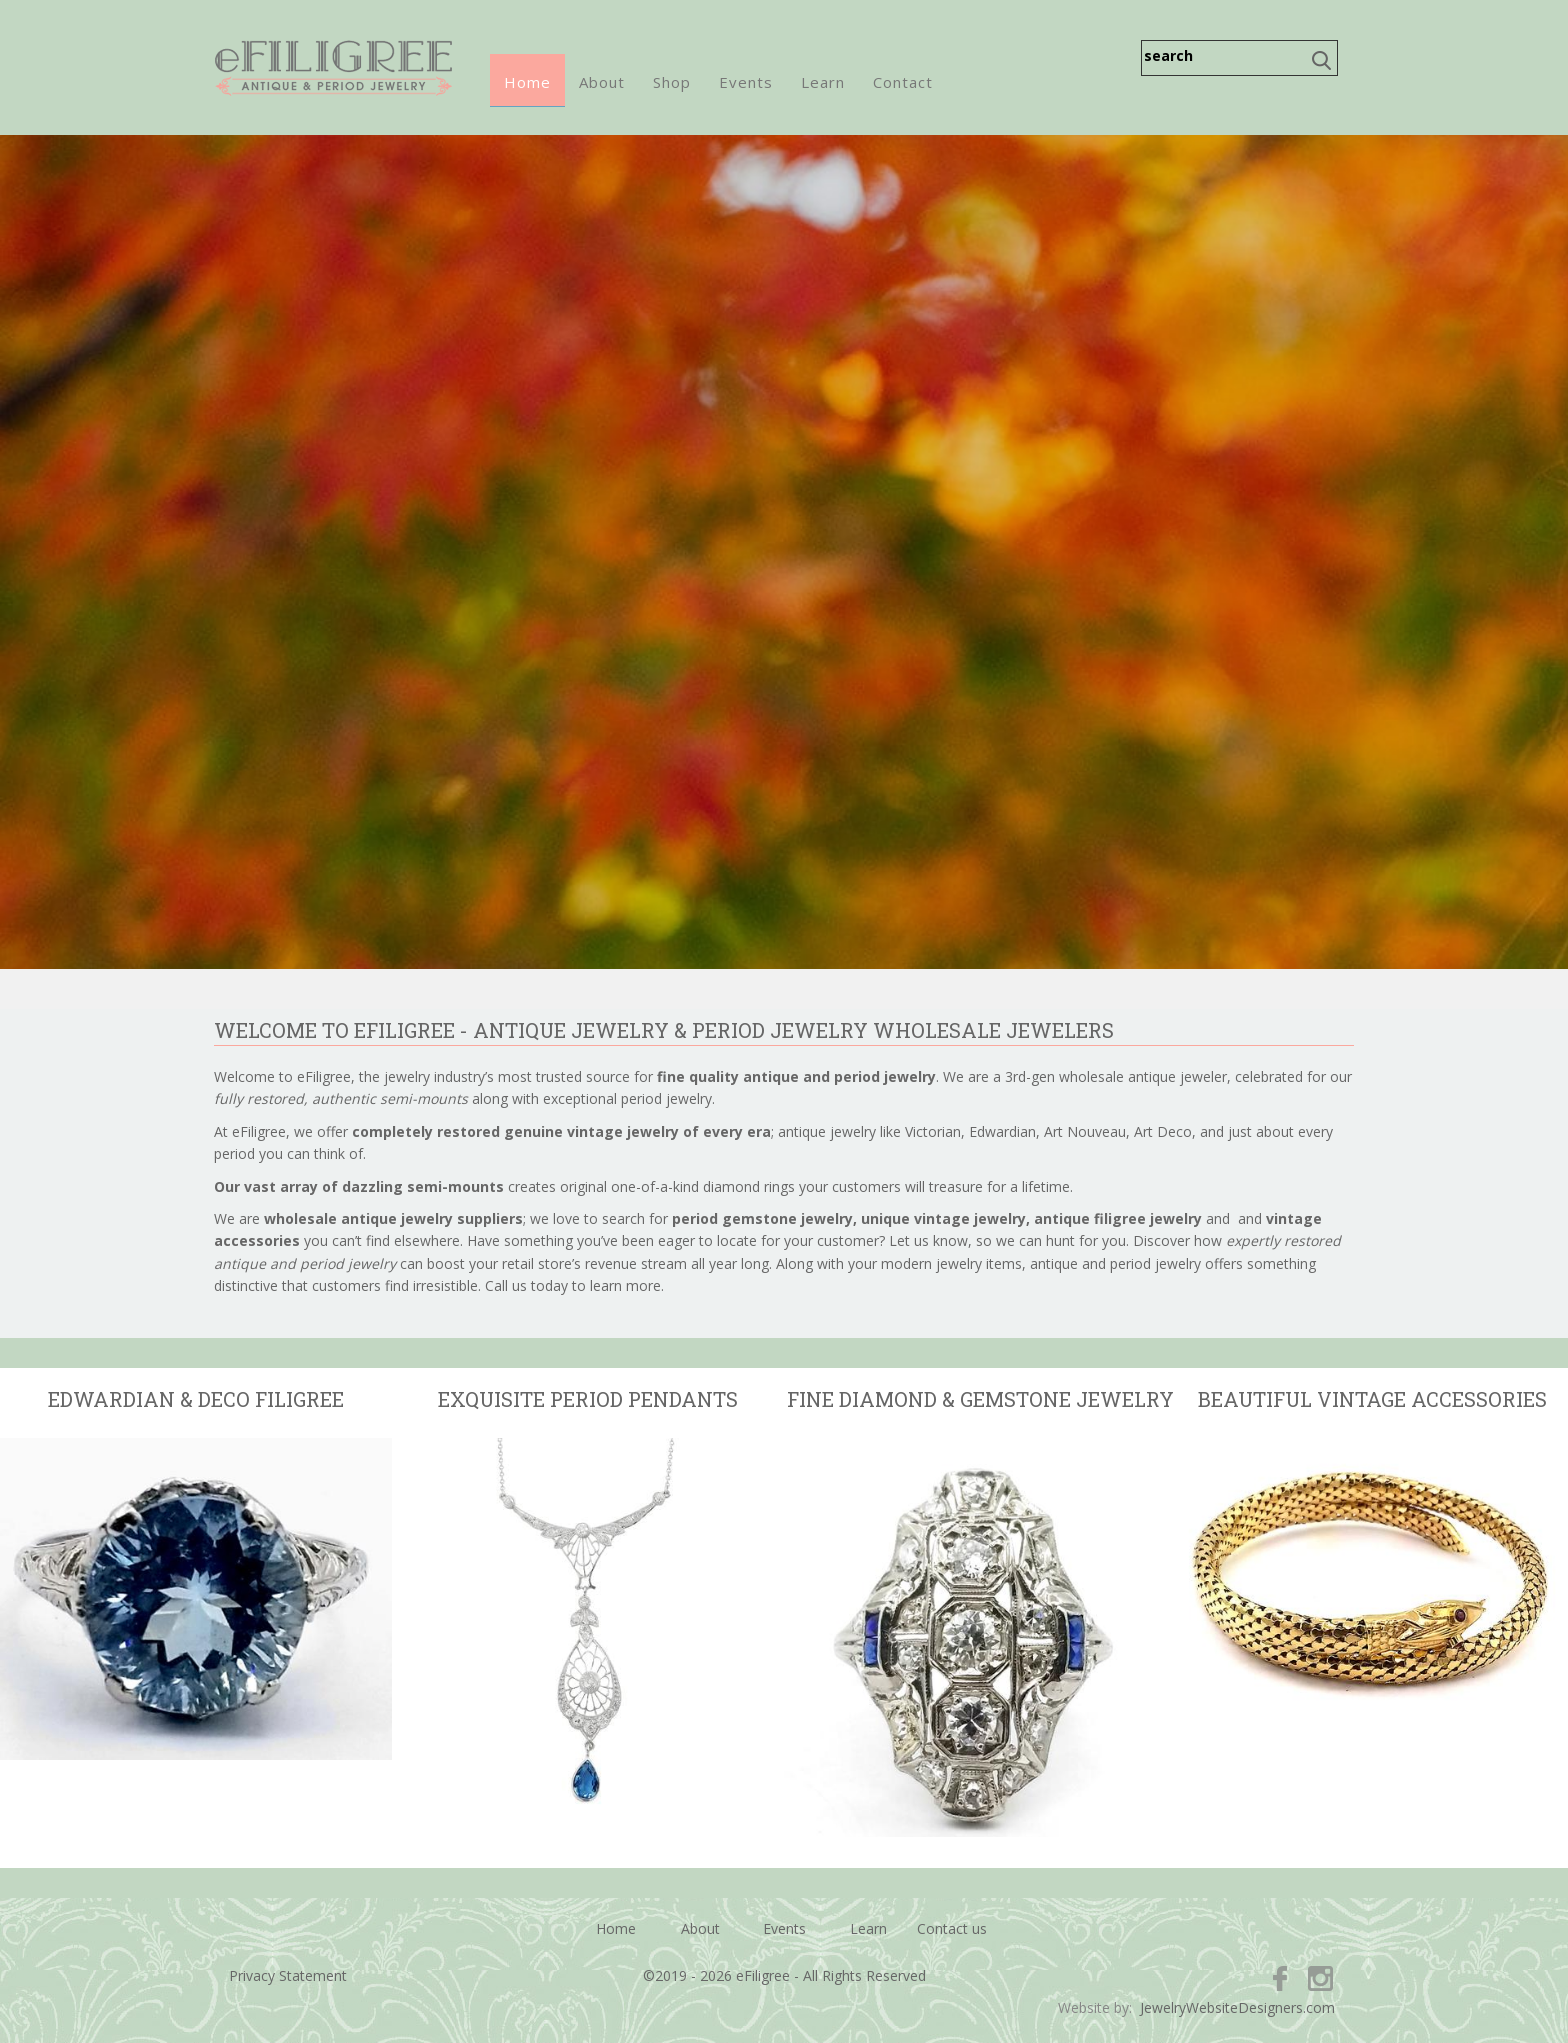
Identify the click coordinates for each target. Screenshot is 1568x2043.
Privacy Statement (288, 1975)
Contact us (952, 1928)
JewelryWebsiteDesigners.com (1237, 2007)
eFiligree (333, 67)
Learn (823, 82)
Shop (672, 82)
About (602, 82)
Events (746, 82)
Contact (903, 82)
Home (527, 82)
